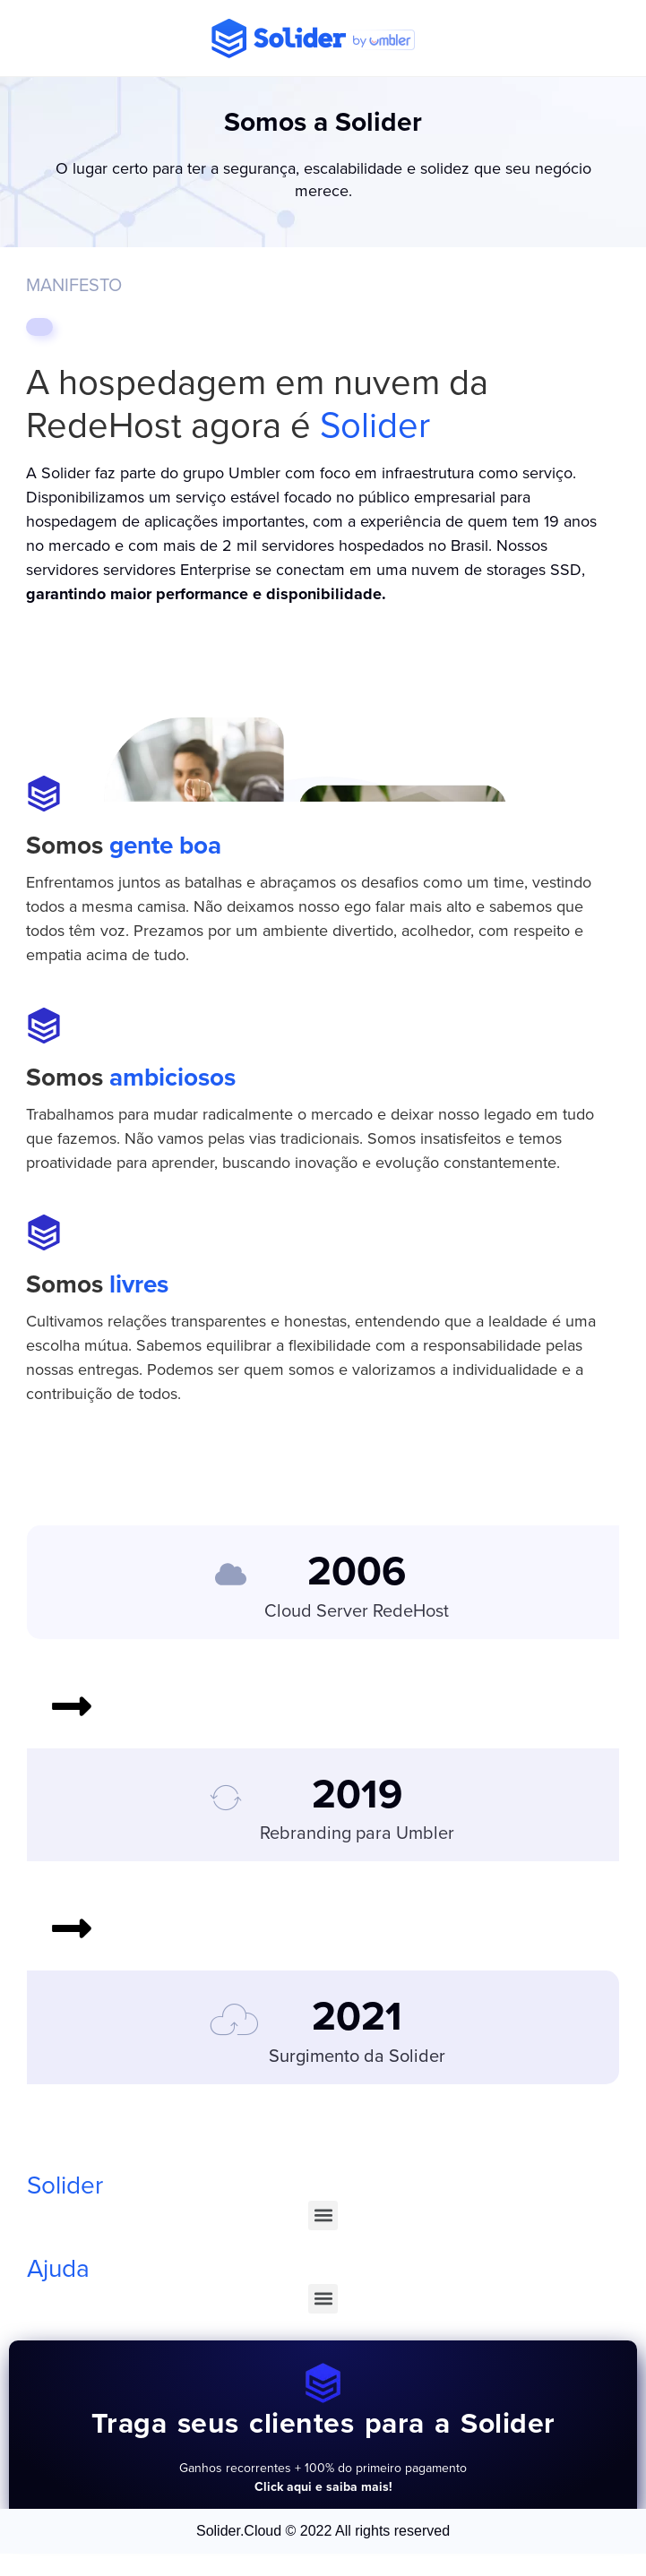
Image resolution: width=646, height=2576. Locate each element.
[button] (323, 2215)
